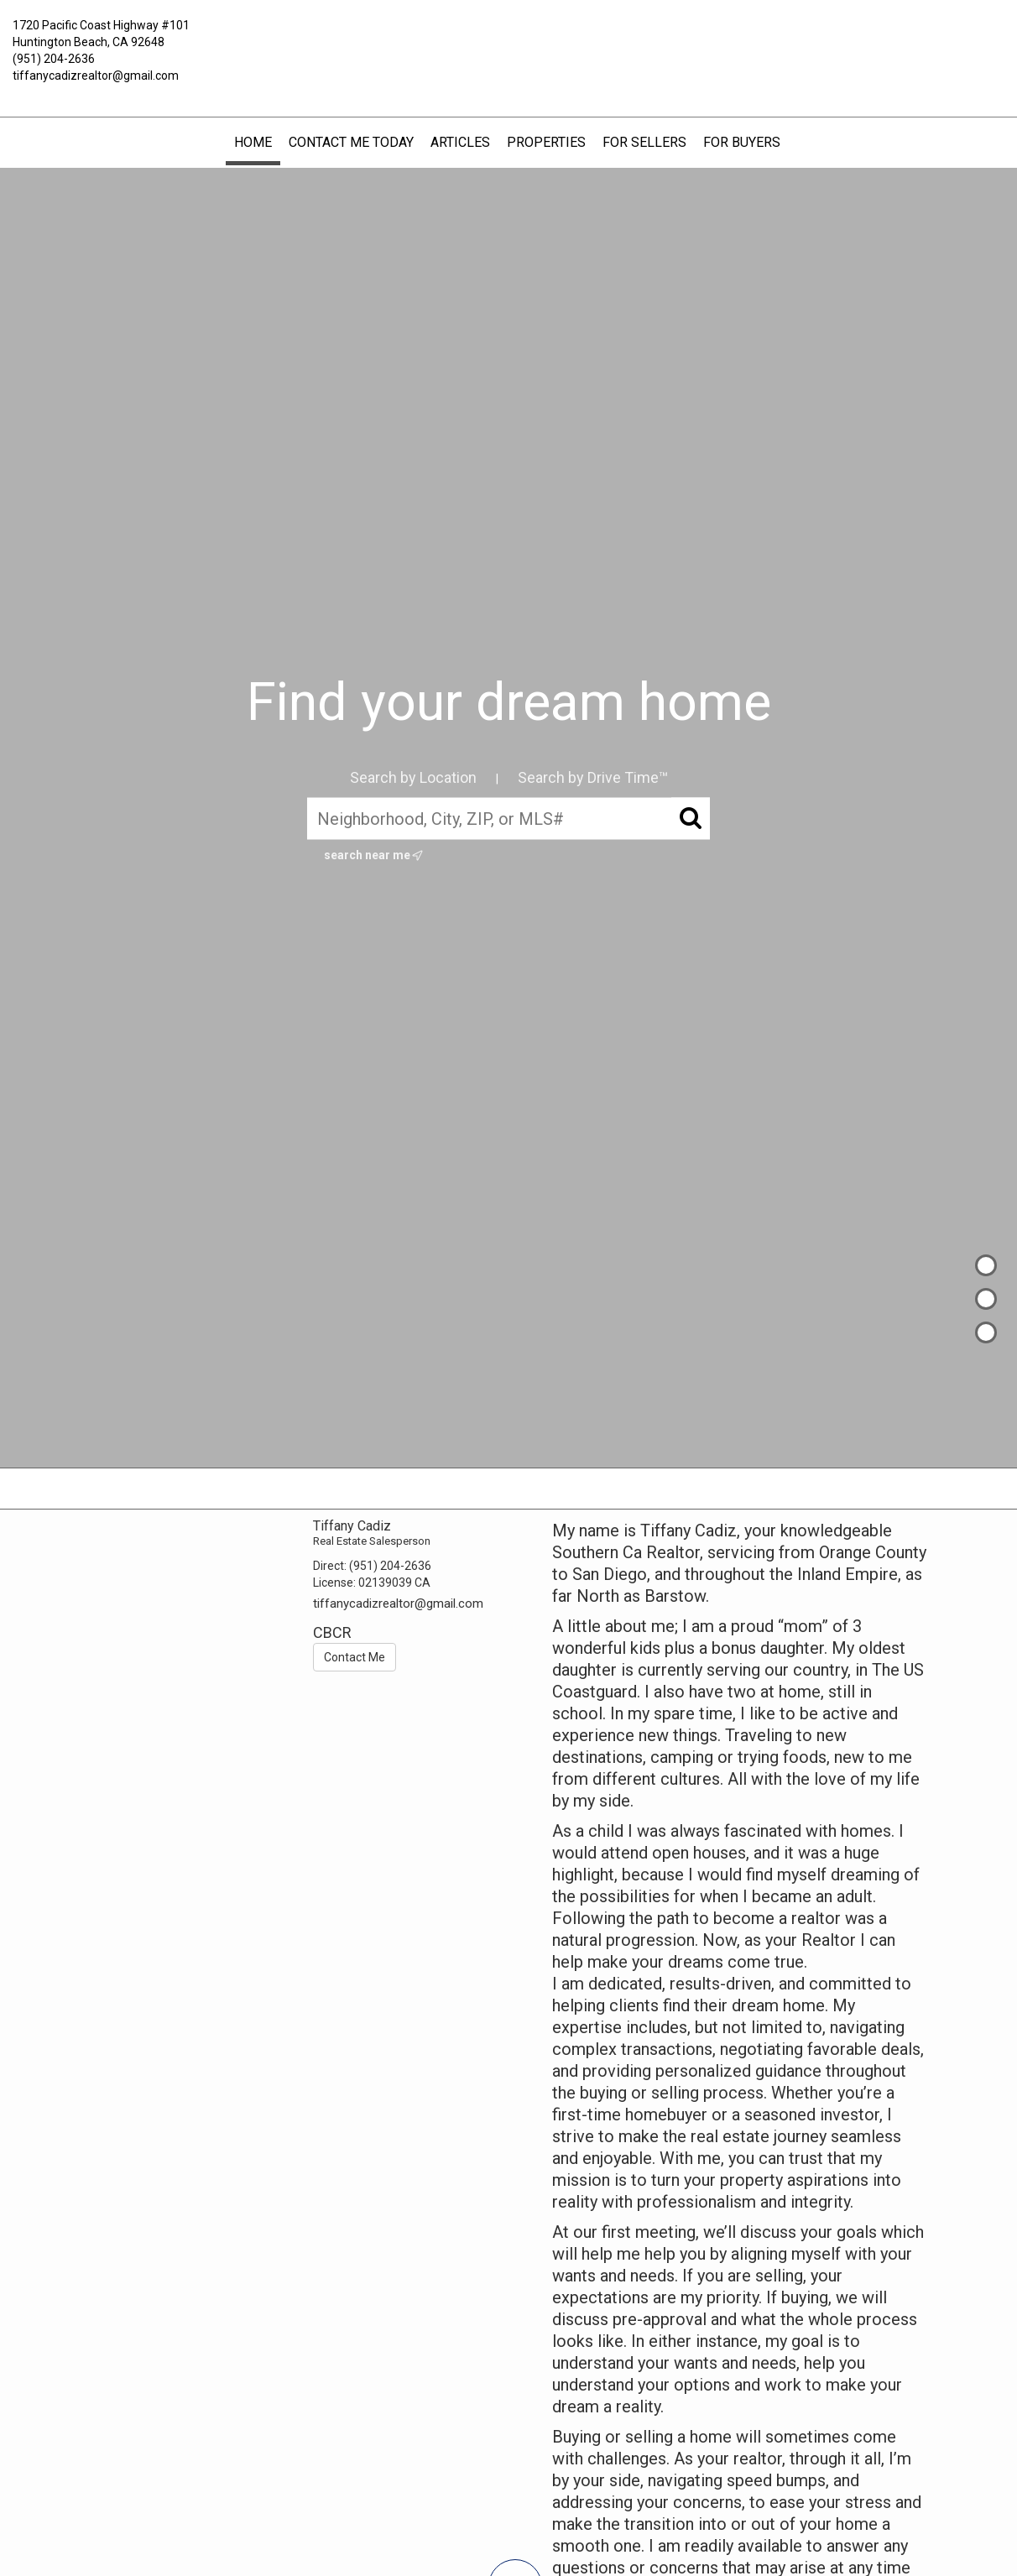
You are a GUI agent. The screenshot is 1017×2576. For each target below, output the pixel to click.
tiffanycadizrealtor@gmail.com (96, 75)
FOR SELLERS (644, 142)
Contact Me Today (351, 142)
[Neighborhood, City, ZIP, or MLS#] (508, 819)
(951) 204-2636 (54, 58)
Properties (546, 142)
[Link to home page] (508, 38)
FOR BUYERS (741, 142)
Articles (460, 142)
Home (253, 142)
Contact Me (354, 1657)
